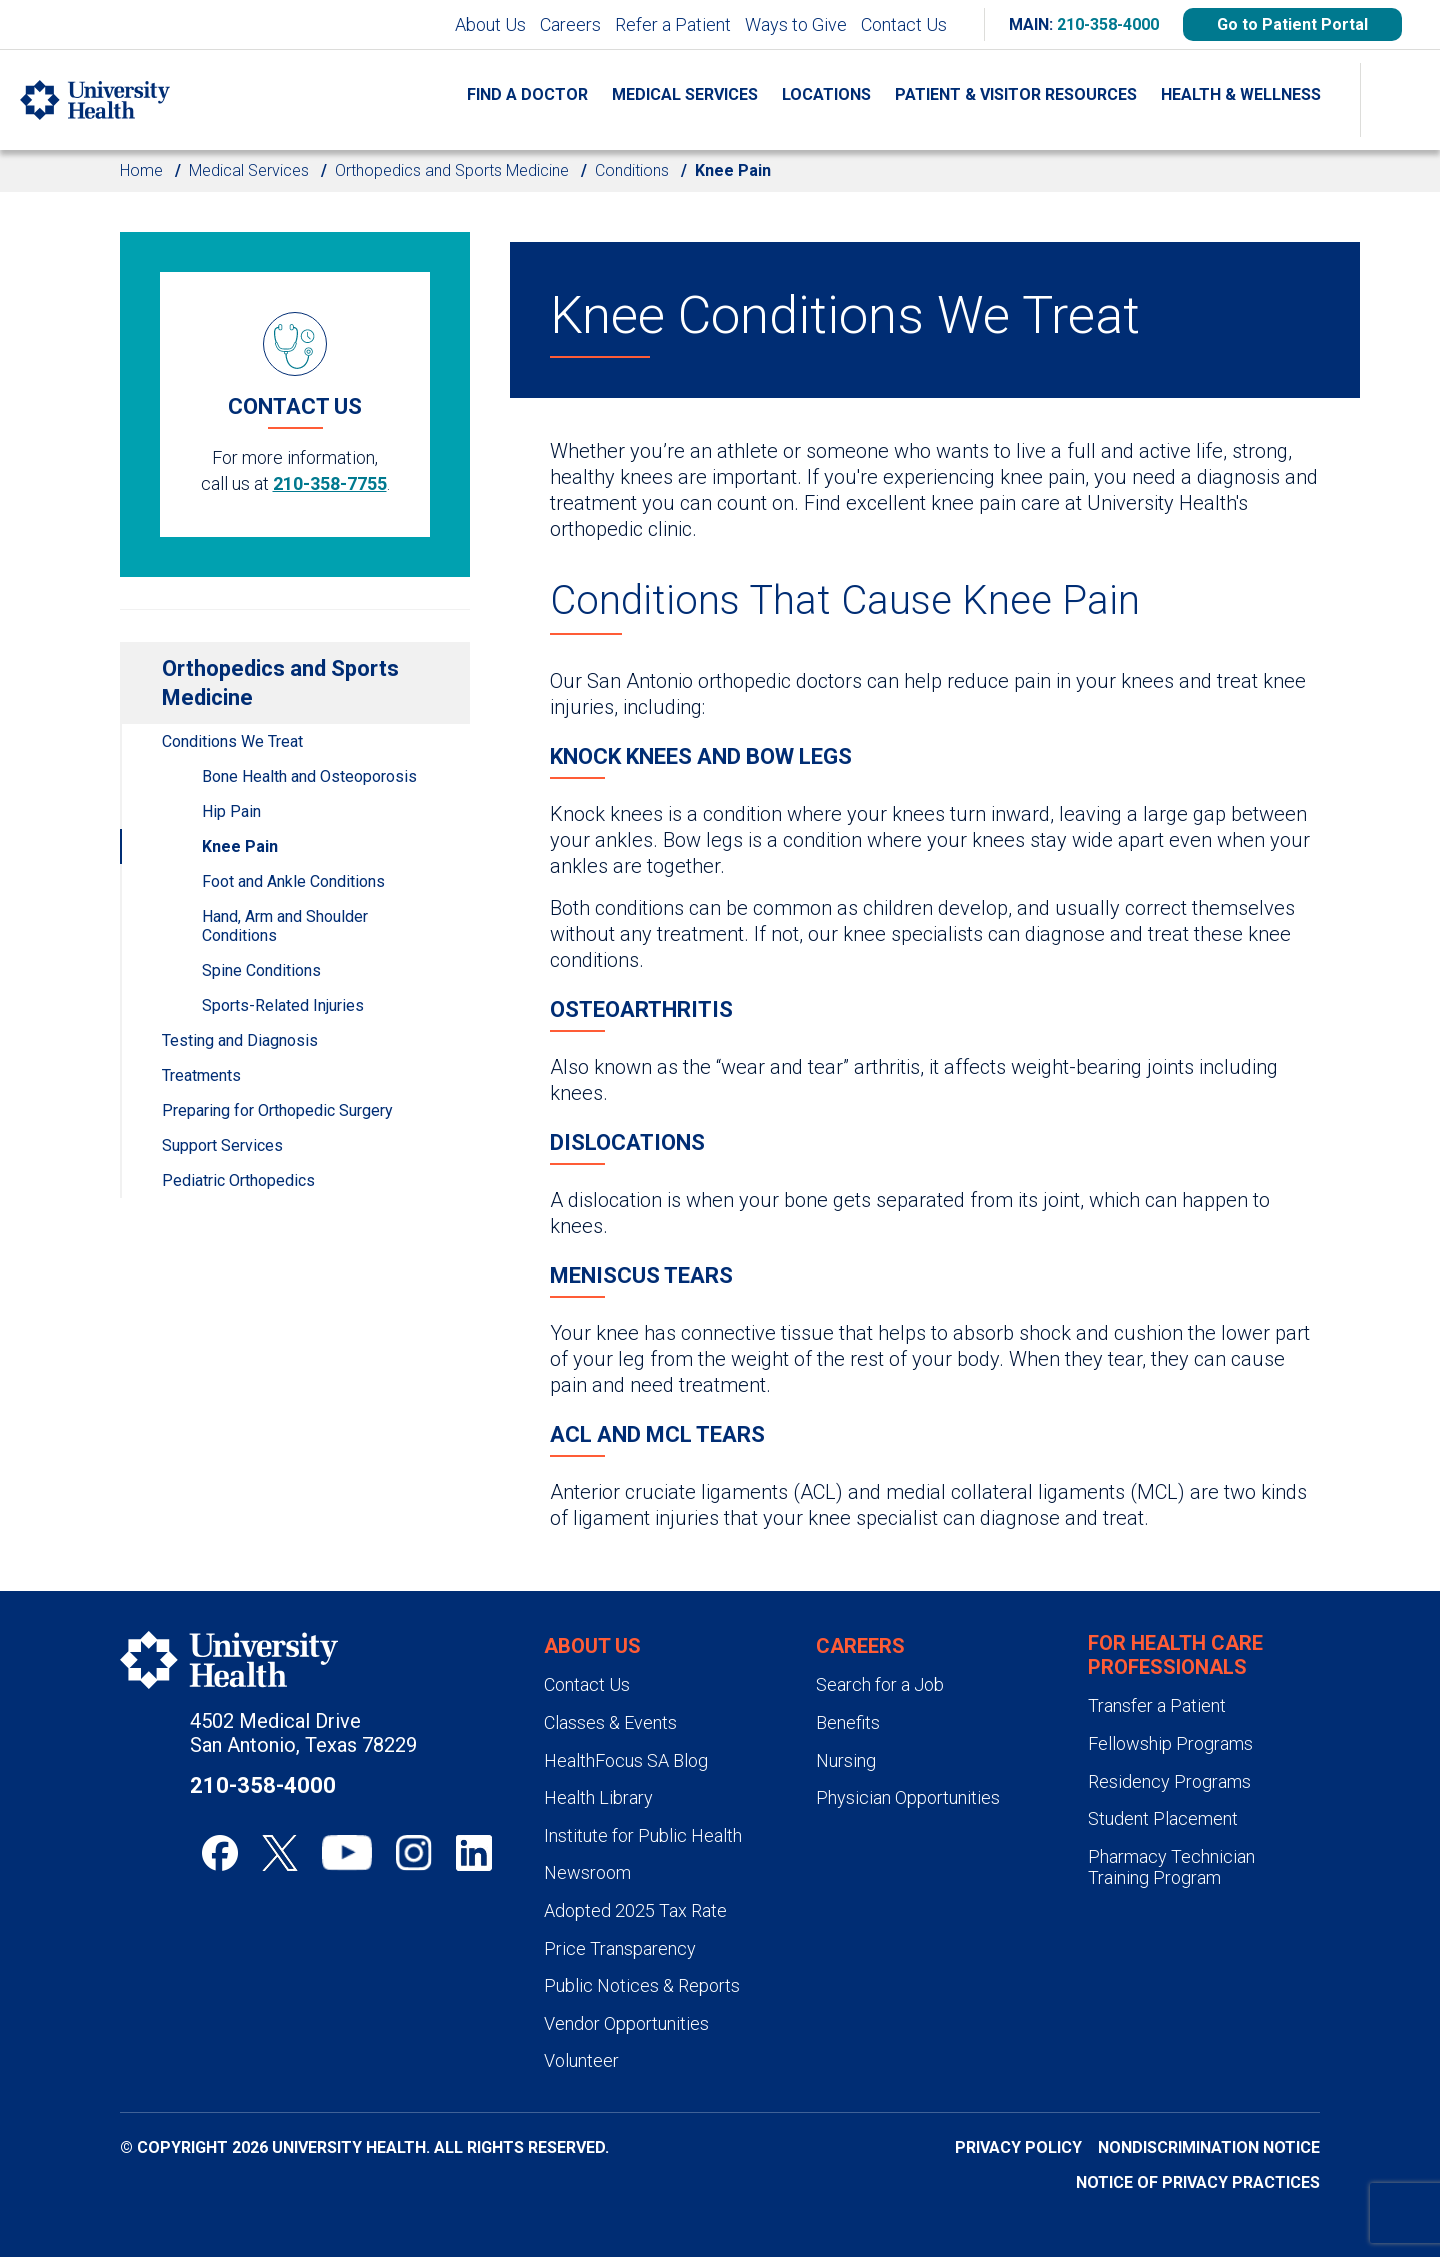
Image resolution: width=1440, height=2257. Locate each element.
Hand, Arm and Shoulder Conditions (285, 926)
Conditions (632, 170)
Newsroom (587, 1872)
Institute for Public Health (643, 1835)
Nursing (846, 1760)
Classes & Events (610, 1722)
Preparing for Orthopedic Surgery (277, 1110)
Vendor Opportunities (626, 2023)
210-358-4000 (1108, 24)
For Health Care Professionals (1175, 1655)
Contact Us (904, 24)
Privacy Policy (1018, 2147)
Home (141, 170)
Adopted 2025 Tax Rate (635, 1910)
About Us (490, 24)
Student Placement (1163, 1818)
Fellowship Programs (1170, 1743)
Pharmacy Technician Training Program (1171, 1867)
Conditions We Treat (232, 741)
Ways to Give (796, 24)
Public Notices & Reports (642, 1985)
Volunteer (581, 2060)
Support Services (222, 1145)
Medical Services (249, 170)
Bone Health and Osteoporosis (309, 776)
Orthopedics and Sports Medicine (452, 170)
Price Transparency (620, 1948)
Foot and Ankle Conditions (293, 881)
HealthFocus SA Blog (626, 1760)
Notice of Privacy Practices (1198, 2182)
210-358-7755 (330, 483)
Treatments (201, 1075)
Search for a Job (880, 1684)
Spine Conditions (261, 970)
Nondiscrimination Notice (1209, 2147)
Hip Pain (231, 811)
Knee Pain (240, 846)
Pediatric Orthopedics (238, 1180)
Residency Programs (1169, 1781)
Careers (570, 24)
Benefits (848, 1722)
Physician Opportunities (908, 1797)
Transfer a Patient (1157, 1705)
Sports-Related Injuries (283, 1005)
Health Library (598, 1797)
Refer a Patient (673, 24)
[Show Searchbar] (1400, 100)
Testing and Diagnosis (240, 1040)
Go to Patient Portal (1292, 24)
